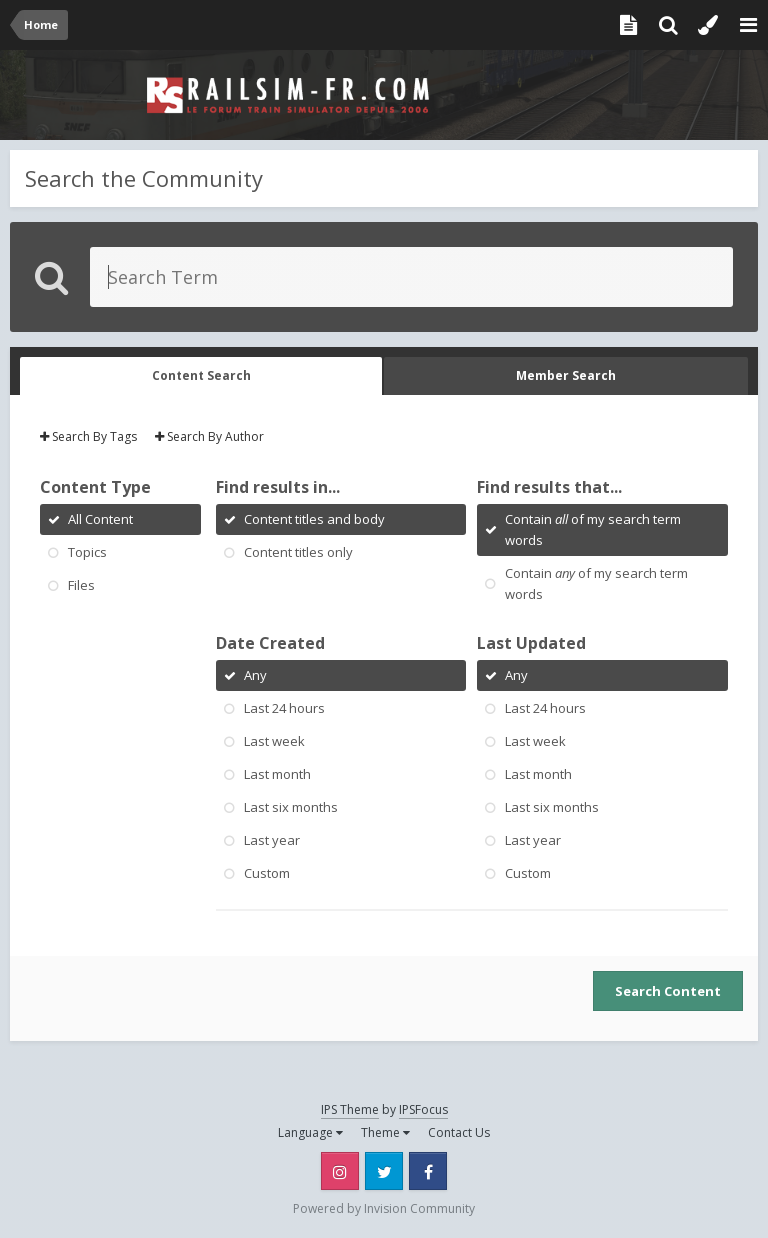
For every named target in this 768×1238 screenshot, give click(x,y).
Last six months (291, 807)
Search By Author (209, 436)
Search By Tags (88, 436)
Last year (272, 840)
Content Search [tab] (201, 375)
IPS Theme (350, 1109)
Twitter (384, 1171)
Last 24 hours (284, 708)
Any (255, 675)
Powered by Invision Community (384, 1208)
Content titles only (298, 552)
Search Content (668, 991)
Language (310, 1132)
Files (81, 585)
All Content (100, 519)
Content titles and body (314, 519)
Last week (274, 741)
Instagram (340, 1171)
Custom (267, 873)
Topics (87, 552)
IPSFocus (423, 1109)
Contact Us (459, 1132)
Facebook (428, 1171)
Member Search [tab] (566, 375)
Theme (385, 1132)
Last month (277, 774)
